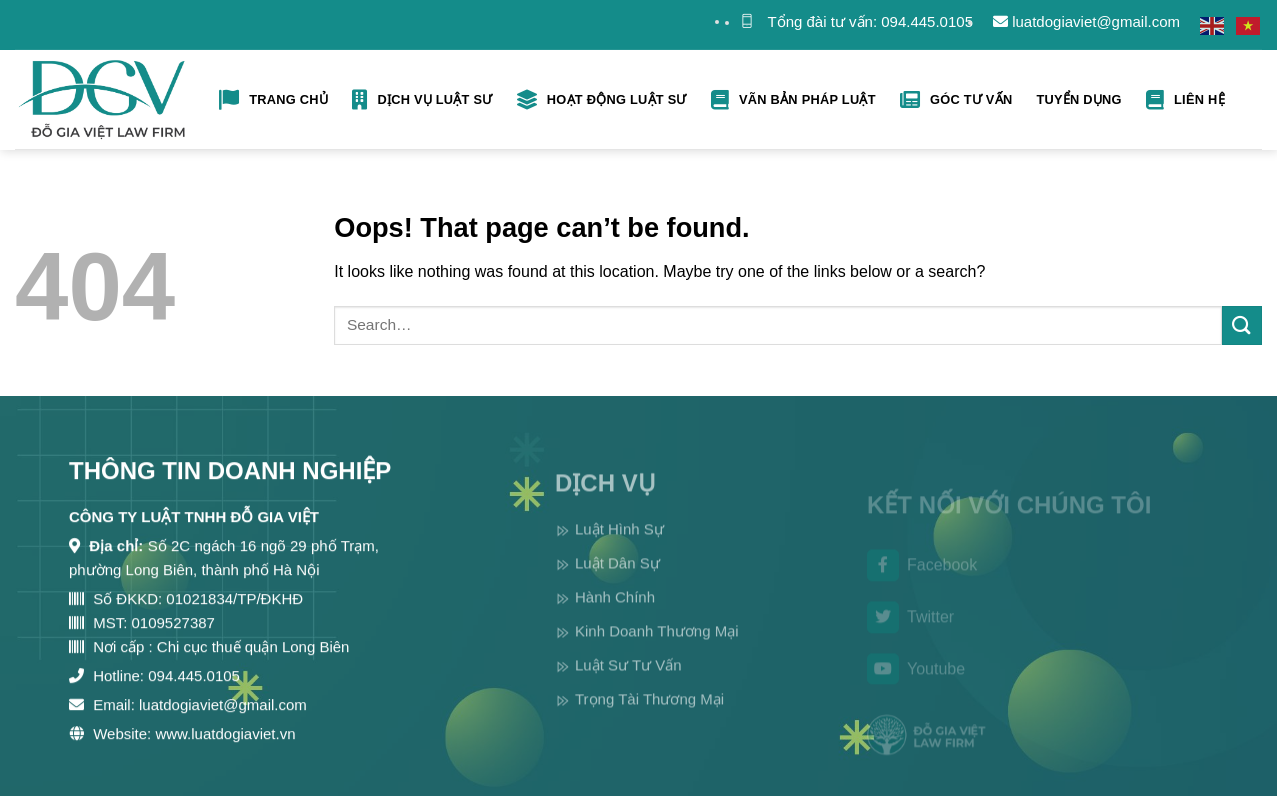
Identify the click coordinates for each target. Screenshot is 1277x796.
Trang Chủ (273, 100)
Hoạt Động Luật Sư (602, 100)
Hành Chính (615, 619)
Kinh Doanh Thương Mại (656, 653)
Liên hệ (1185, 100)
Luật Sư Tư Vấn (628, 687)
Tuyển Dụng (1078, 99)
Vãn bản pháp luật (793, 100)
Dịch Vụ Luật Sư (422, 100)
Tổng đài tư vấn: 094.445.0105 (870, 21)
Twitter (910, 637)
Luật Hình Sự (619, 551)
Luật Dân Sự (617, 585)
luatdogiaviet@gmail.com (1086, 21)
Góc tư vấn (956, 100)
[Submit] (1242, 325)
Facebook (922, 586)
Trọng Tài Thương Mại (649, 721)
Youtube (916, 689)
